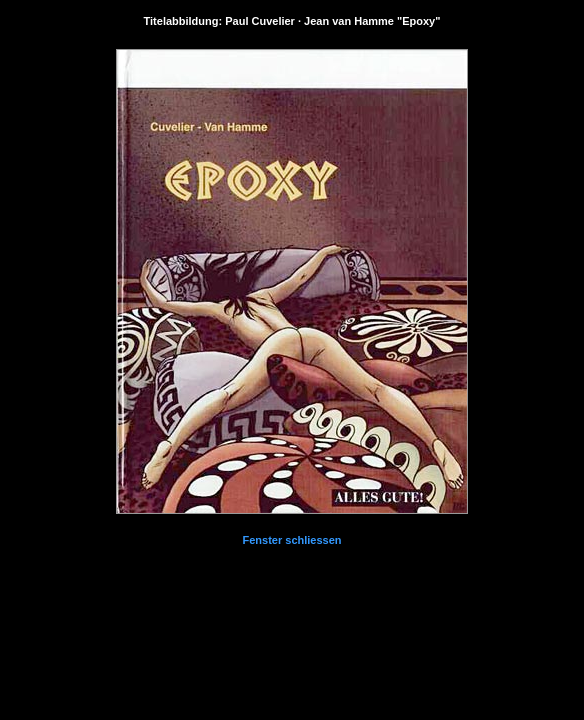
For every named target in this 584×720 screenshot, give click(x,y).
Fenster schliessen (291, 540)
